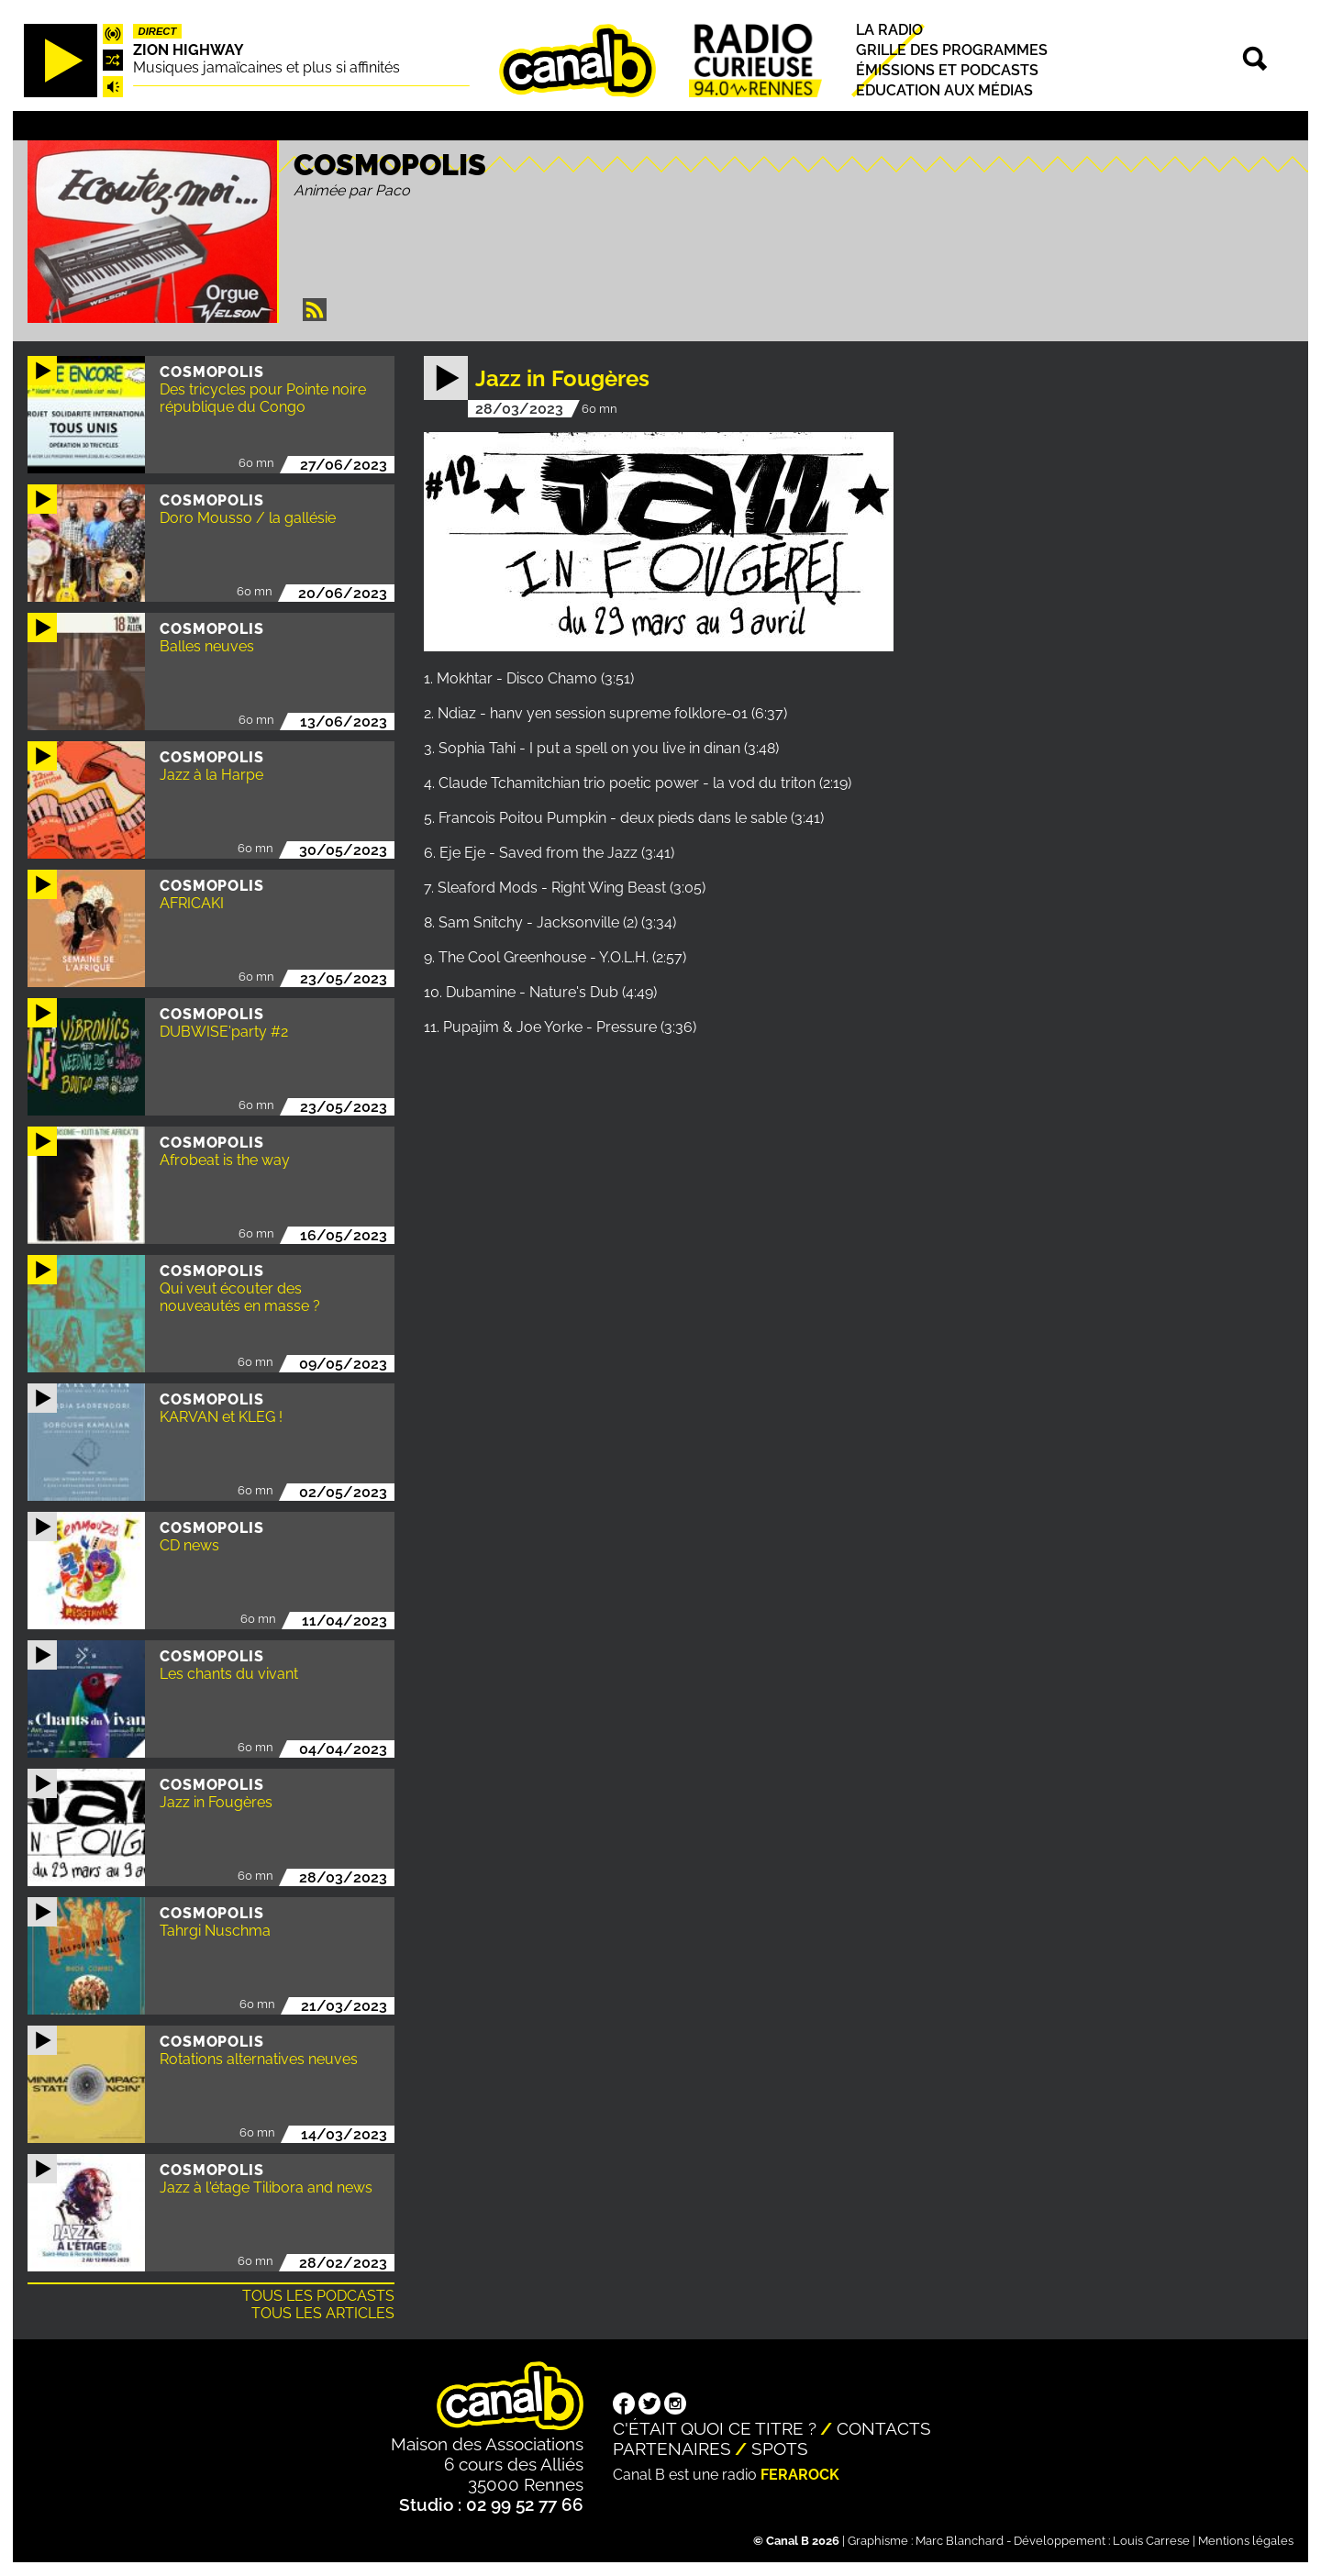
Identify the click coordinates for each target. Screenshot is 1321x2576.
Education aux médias (944, 90)
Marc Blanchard (960, 2541)
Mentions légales (1245, 2541)
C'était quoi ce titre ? (714, 2428)
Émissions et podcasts (947, 70)
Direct (158, 31)
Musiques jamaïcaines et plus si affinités (266, 67)
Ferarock (799, 2474)
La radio (889, 30)
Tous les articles (322, 2313)
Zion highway (188, 50)
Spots (779, 2448)
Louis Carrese (1151, 2541)
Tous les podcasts (318, 2295)
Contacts (884, 2428)
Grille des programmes (952, 50)
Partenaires (672, 2448)
